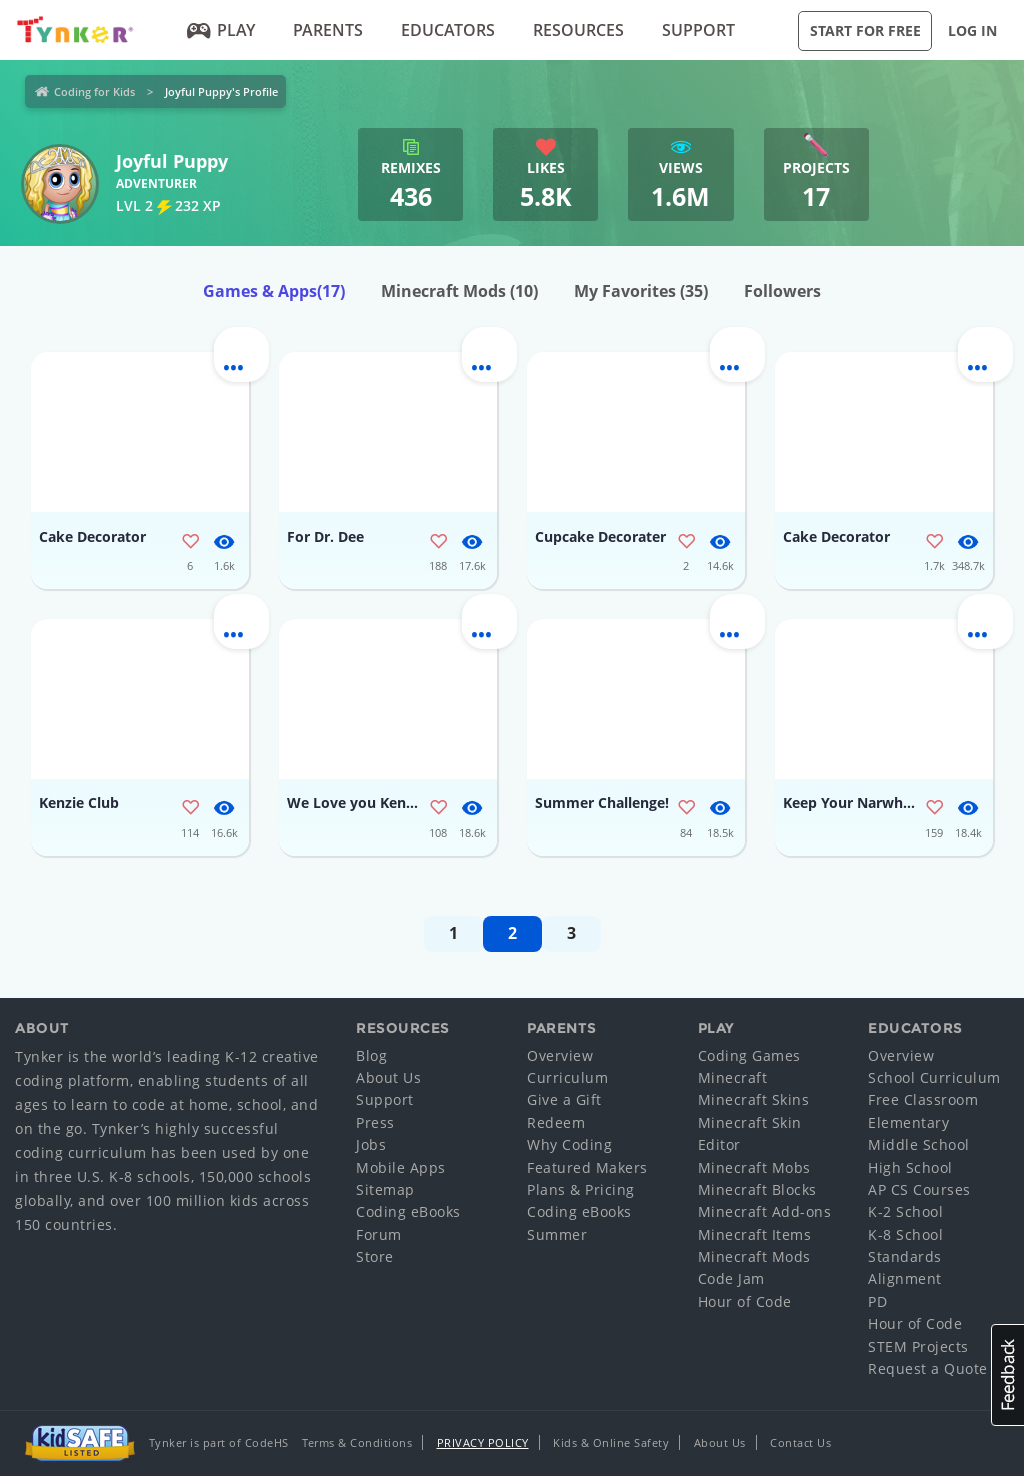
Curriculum (567, 1077)
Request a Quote (928, 1368)
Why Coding (569, 1144)
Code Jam (731, 1278)
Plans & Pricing (581, 1189)
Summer (557, 1234)
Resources (578, 30)
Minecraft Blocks (757, 1189)
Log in (972, 30)
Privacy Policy (483, 1442)
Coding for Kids (94, 91)
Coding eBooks (408, 1211)
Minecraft (733, 1077)
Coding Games (749, 1055)
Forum (379, 1234)
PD (877, 1301)
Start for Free (865, 30)
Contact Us (800, 1442)
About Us (388, 1077)
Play (221, 30)
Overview (560, 1055)
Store (375, 1256)
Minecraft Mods (459, 291)
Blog (371, 1055)
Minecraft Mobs (754, 1167)
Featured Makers (587, 1167)
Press (375, 1122)
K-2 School (905, 1211)
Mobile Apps (401, 1167)
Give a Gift (564, 1099)
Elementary (908, 1122)
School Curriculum (934, 1077)
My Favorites (641, 291)
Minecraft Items (755, 1234)
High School (910, 1167)
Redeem (556, 1122)
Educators (448, 30)
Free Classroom (923, 1099)
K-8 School (905, 1234)
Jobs (371, 1144)
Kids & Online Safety (611, 1442)
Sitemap (385, 1189)
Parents (328, 30)
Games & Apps (274, 291)
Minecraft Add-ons (765, 1211)
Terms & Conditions (357, 1442)
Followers (782, 291)
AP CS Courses (919, 1189)
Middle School (919, 1144)
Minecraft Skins (754, 1099)
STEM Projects (918, 1346)
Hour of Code (745, 1301)
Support (698, 30)
